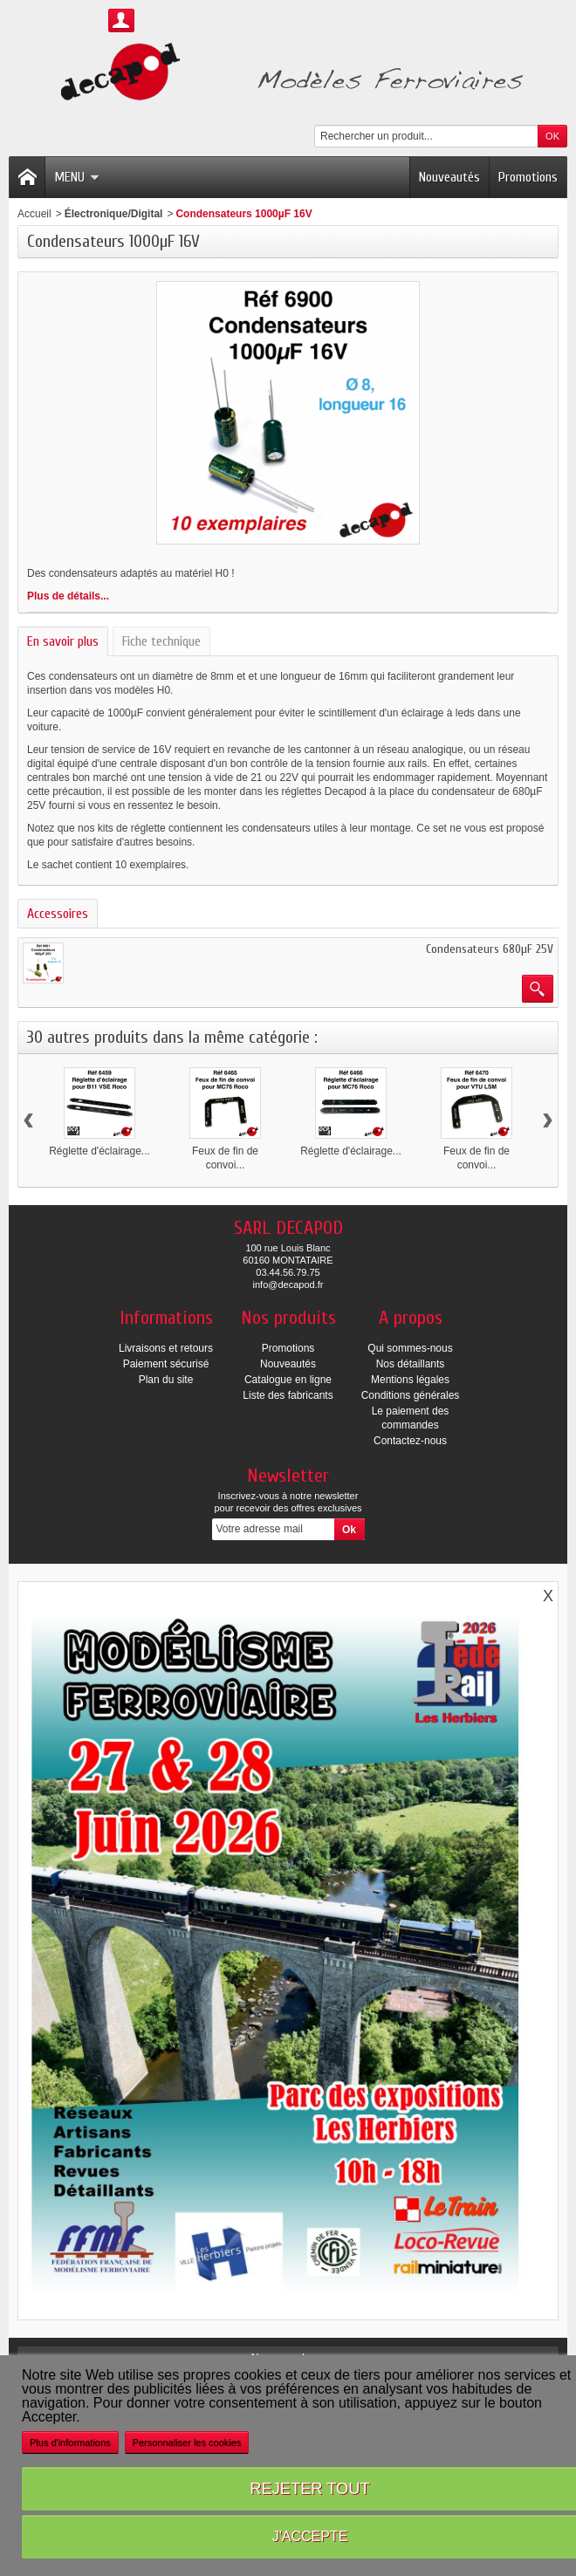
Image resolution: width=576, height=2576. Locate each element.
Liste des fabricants (288, 1395)
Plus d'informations (70, 2442)
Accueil (34, 214)
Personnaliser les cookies (187, 2442)
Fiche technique (161, 641)
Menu (76, 177)
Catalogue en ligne (288, 1380)
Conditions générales (410, 1395)
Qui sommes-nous (409, 1348)
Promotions (528, 177)
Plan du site (166, 1380)
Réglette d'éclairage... (99, 1151)
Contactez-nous (410, 1441)
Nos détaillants (410, 1364)
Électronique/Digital (114, 214)
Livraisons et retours (166, 1348)
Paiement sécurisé (166, 1364)
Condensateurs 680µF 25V (489, 949)
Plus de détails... (68, 596)
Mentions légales (410, 1380)
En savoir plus (63, 641)
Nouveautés (449, 177)
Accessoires (57, 913)
